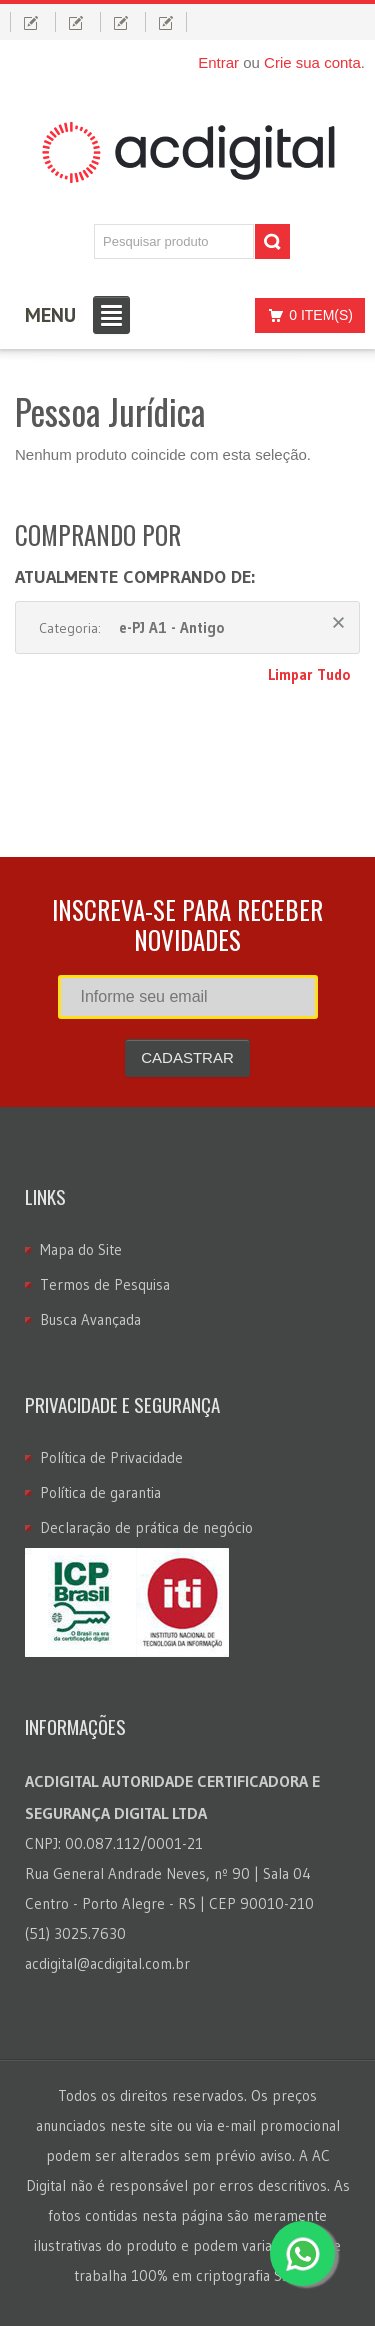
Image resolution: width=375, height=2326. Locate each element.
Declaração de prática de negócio (146, 1527)
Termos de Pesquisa (105, 1284)
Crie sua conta (312, 62)
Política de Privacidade (111, 1457)
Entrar (218, 62)
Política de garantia (100, 1492)
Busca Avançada (90, 1319)
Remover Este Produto (338, 622)
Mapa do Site (81, 1249)
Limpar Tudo (309, 674)
